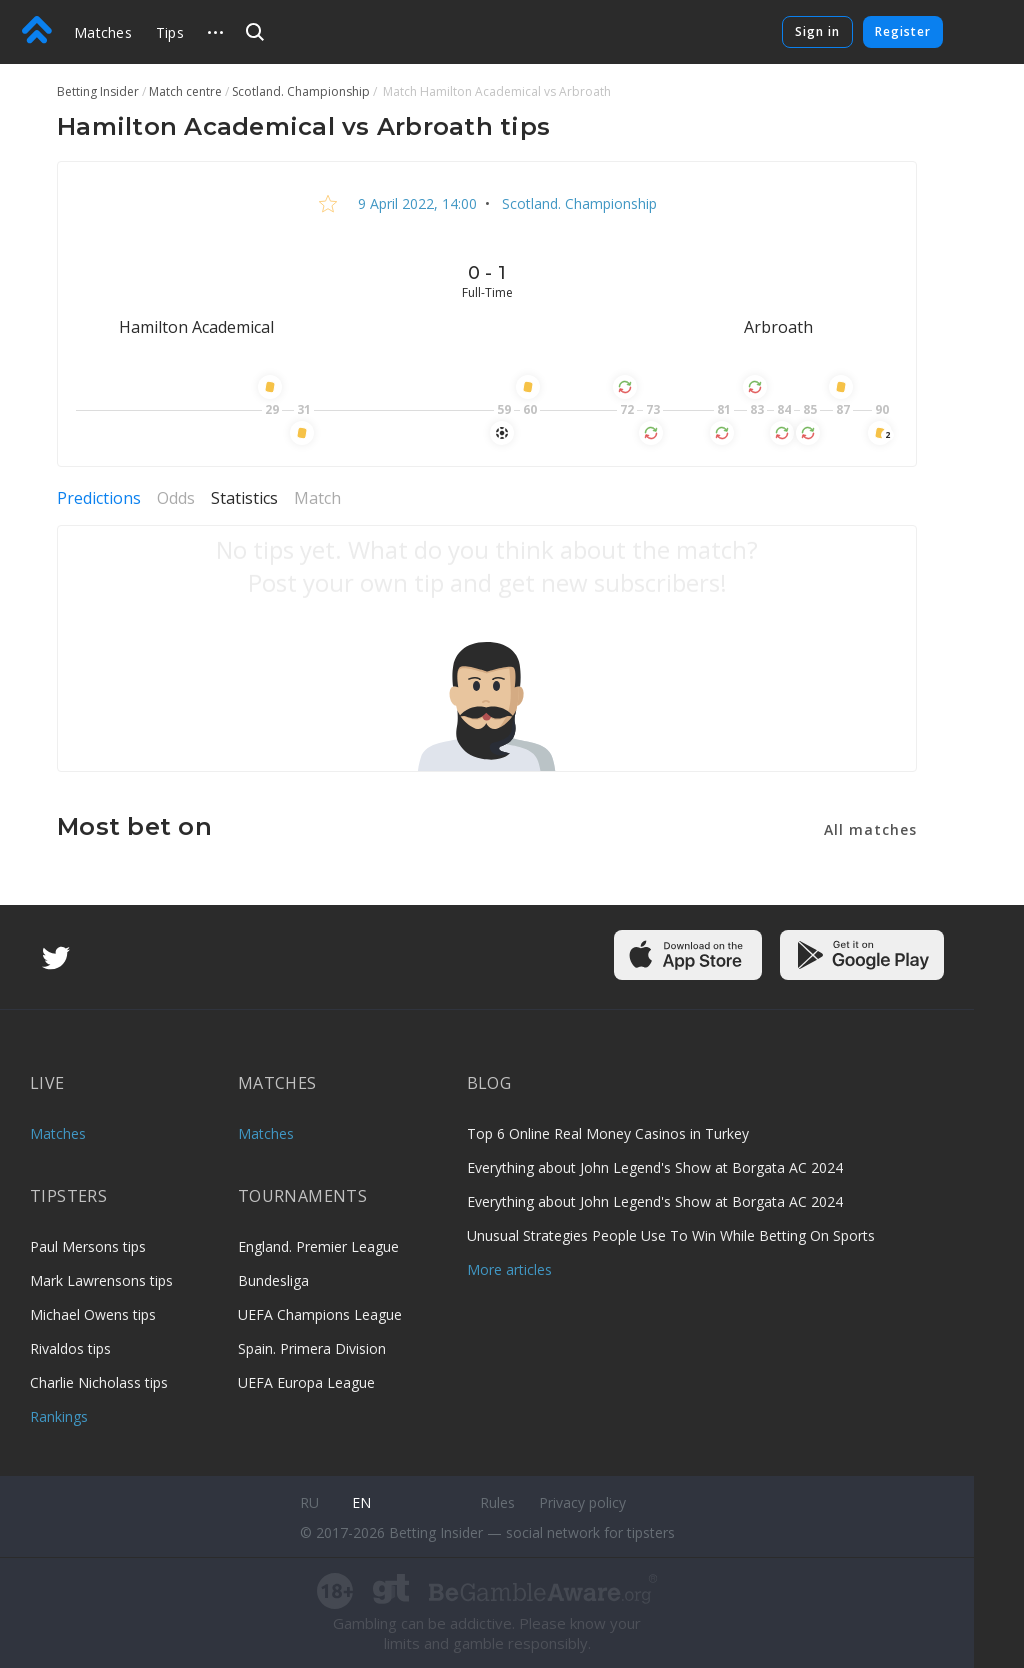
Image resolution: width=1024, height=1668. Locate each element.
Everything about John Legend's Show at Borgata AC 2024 (655, 1167)
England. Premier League (318, 1246)
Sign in (817, 31)
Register (903, 31)
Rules (497, 1502)
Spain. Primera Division (312, 1348)
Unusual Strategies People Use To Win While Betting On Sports (671, 1235)
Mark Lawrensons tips (101, 1280)
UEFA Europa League (306, 1382)
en (361, 1502)
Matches (103, 32)
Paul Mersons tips (88, 1246)
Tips (170, 32)
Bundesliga (273, 1280)
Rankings (59, 1416)
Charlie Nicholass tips (99, 1382)
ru (309, 1502)
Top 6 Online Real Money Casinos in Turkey (608, 1133)
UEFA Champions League (320, 1314)
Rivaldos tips (70, 1348)
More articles (509, 1269)
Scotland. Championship (577, 203)
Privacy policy (582, 1502)
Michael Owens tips (93, 1314)
